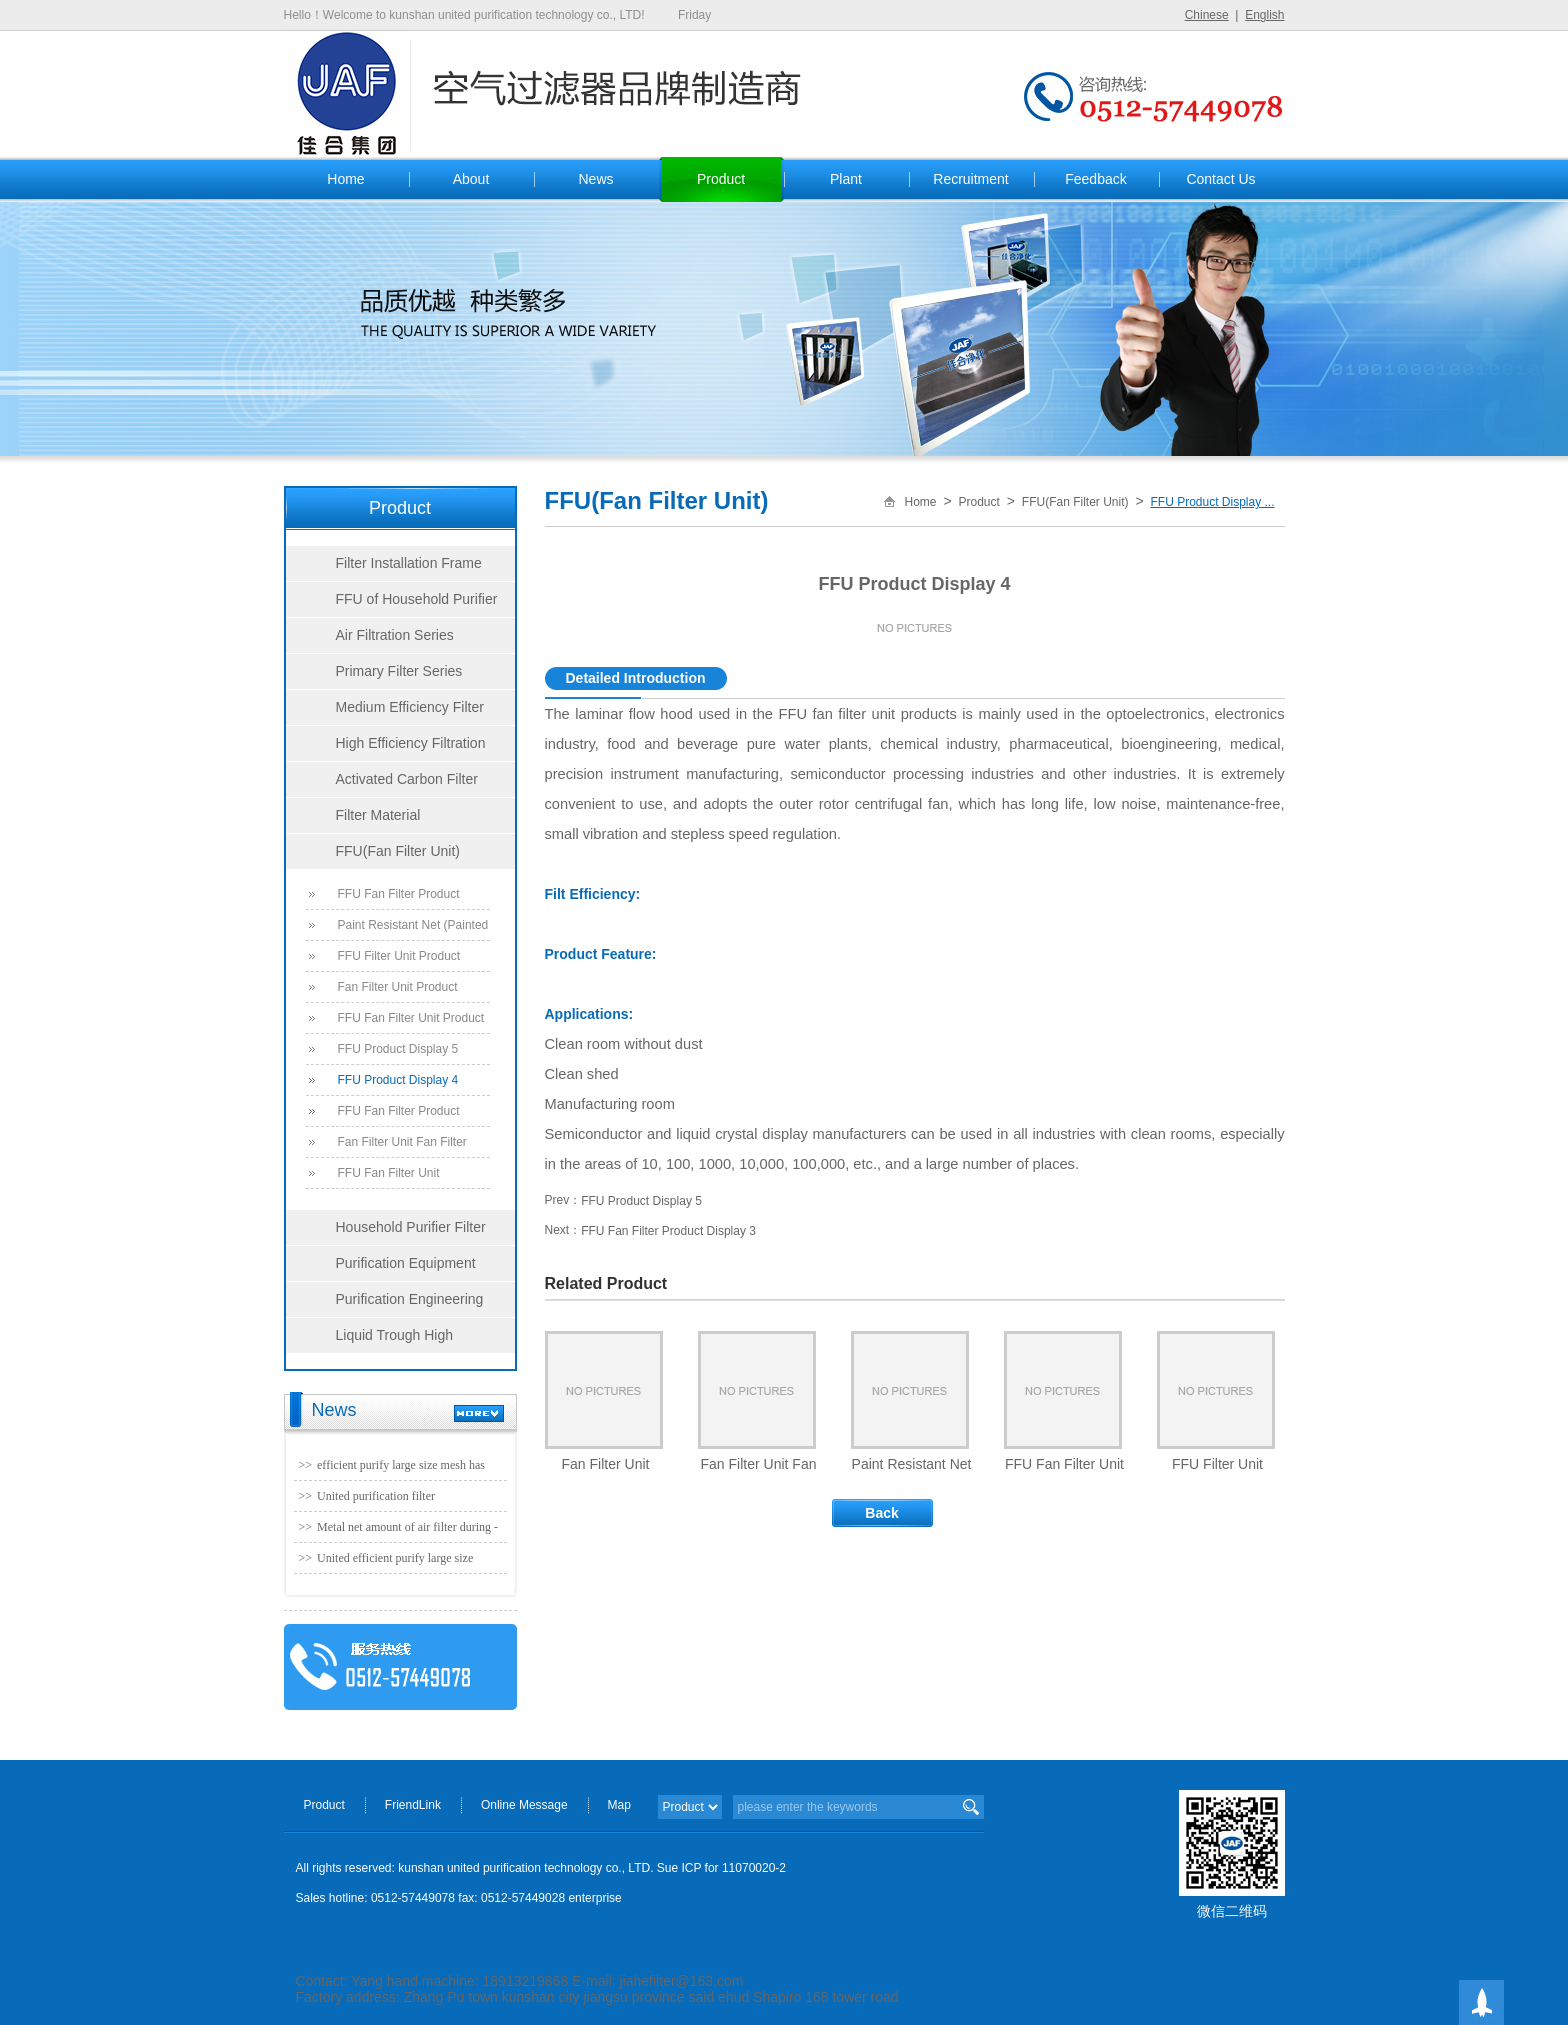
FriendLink (413, 1805)
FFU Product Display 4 (398, 1080)
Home (345, 179)
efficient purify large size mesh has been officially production (401, 1469)
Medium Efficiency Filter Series (385, 712)
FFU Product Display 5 (398, 1049)
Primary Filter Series (399, 671)
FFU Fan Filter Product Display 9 (399, 898)
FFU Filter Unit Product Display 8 (399, 960)
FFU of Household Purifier (417, 599)
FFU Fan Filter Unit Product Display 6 (411, 1022)
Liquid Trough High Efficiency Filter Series (370, 1340)
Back (881, 1513)
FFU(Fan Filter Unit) (398, 851)
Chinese (1207, 15)
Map (619, 1805)
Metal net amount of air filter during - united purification (407, 1531)
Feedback (1095, 179)
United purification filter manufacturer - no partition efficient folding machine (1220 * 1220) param (408, 1500)
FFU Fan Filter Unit (389, 1173)
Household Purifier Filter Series (386, 1232)
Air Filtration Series (395, 635)
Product (721, 179)
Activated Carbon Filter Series (382, 784)
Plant (846, 179)
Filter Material (378, 815)
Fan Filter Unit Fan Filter (402, 1142)
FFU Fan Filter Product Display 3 (399, 1115)
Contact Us (1220, 179)
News (595, 179)
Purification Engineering (410, 1299)
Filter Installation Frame (409, 563)
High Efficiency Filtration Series (386, 748)
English (1264, 15)
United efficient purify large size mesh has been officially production (403, 1562)
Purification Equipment (406, 1263)
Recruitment (970, 179)
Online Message (524, 1805)
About (471, 179)
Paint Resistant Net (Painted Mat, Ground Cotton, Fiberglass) (413, 929)
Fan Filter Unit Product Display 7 (398, 991)
